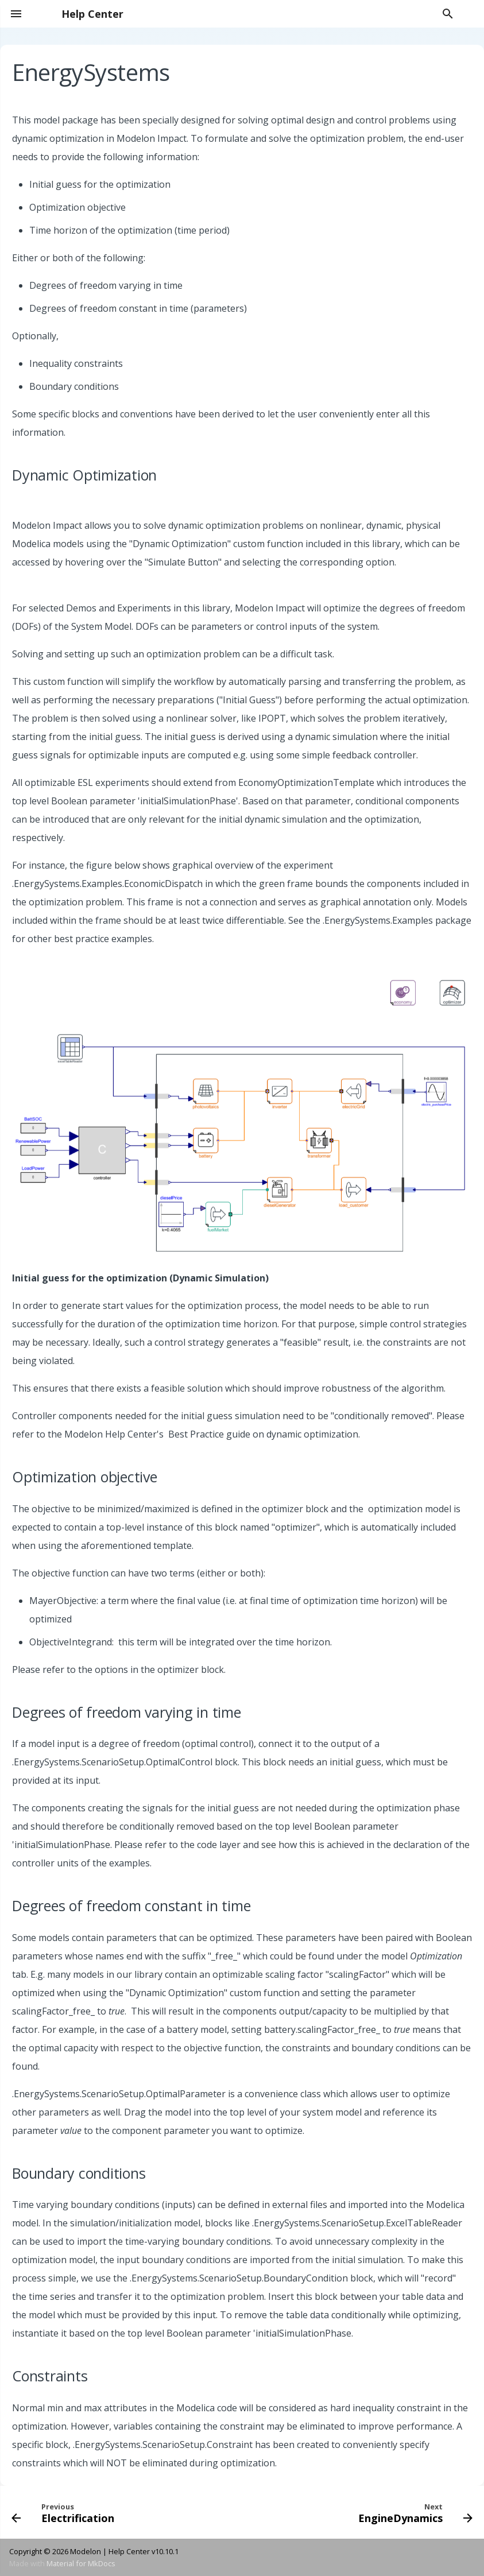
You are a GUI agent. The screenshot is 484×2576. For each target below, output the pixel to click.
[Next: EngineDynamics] (413, 2512)
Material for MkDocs (81, 2563)
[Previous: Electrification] (65, 2512)
